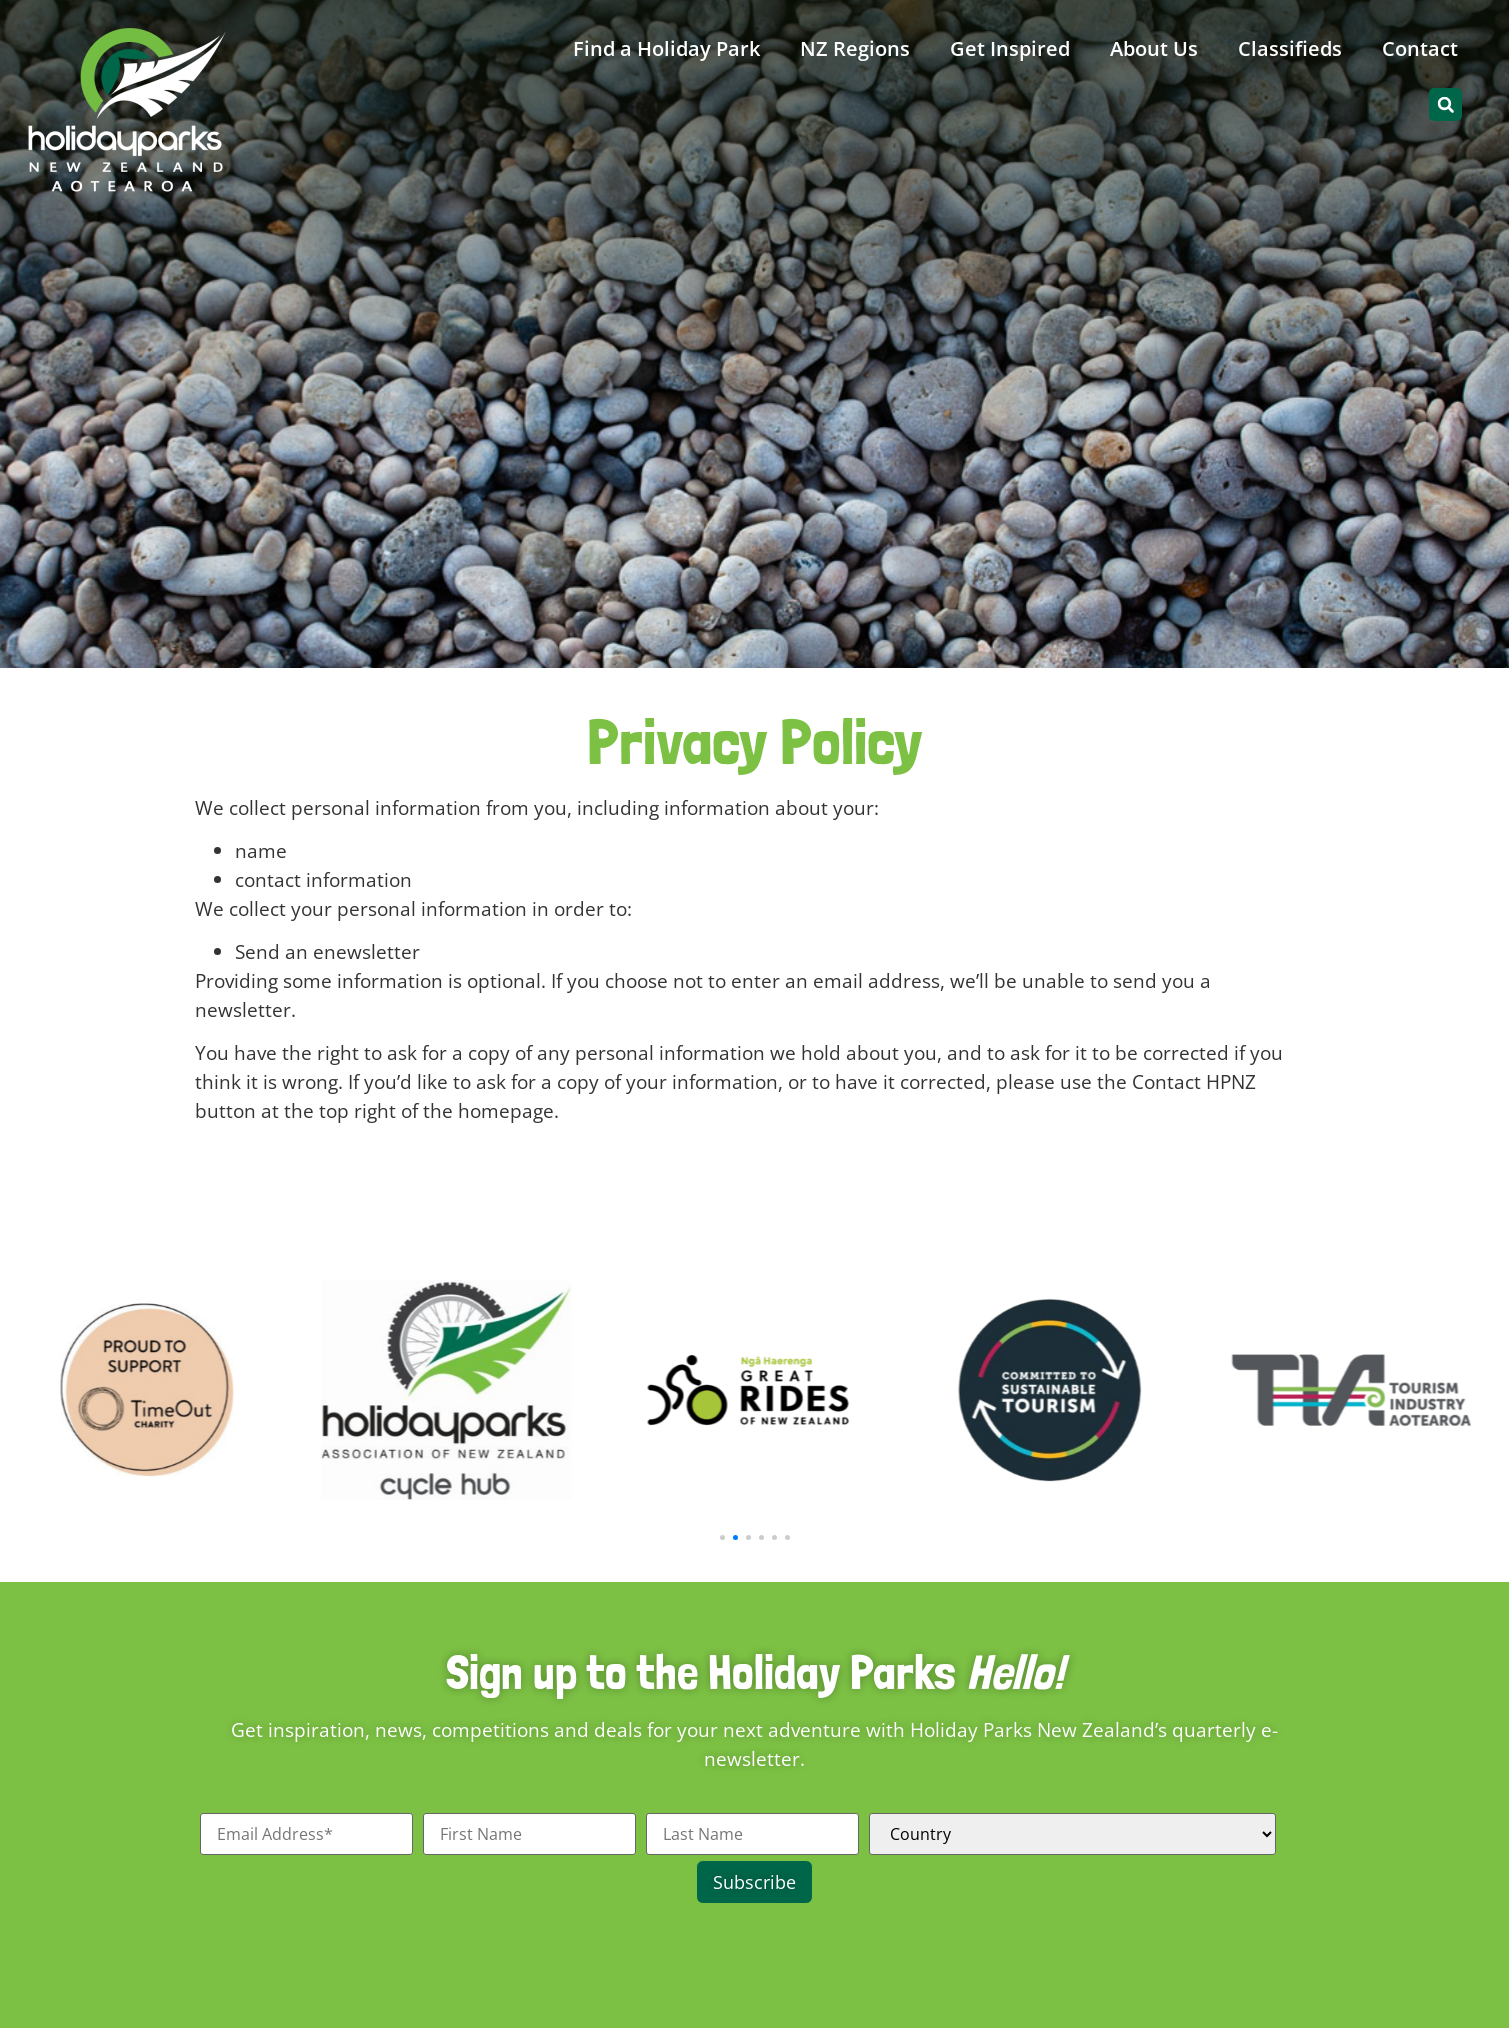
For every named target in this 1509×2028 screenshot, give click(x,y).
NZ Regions (855, 48)
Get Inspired (1010, 48)
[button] (1445, 104)
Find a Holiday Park (666, 48)
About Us (1154, 48)
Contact (1420, 48)
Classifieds (1290, 48)
